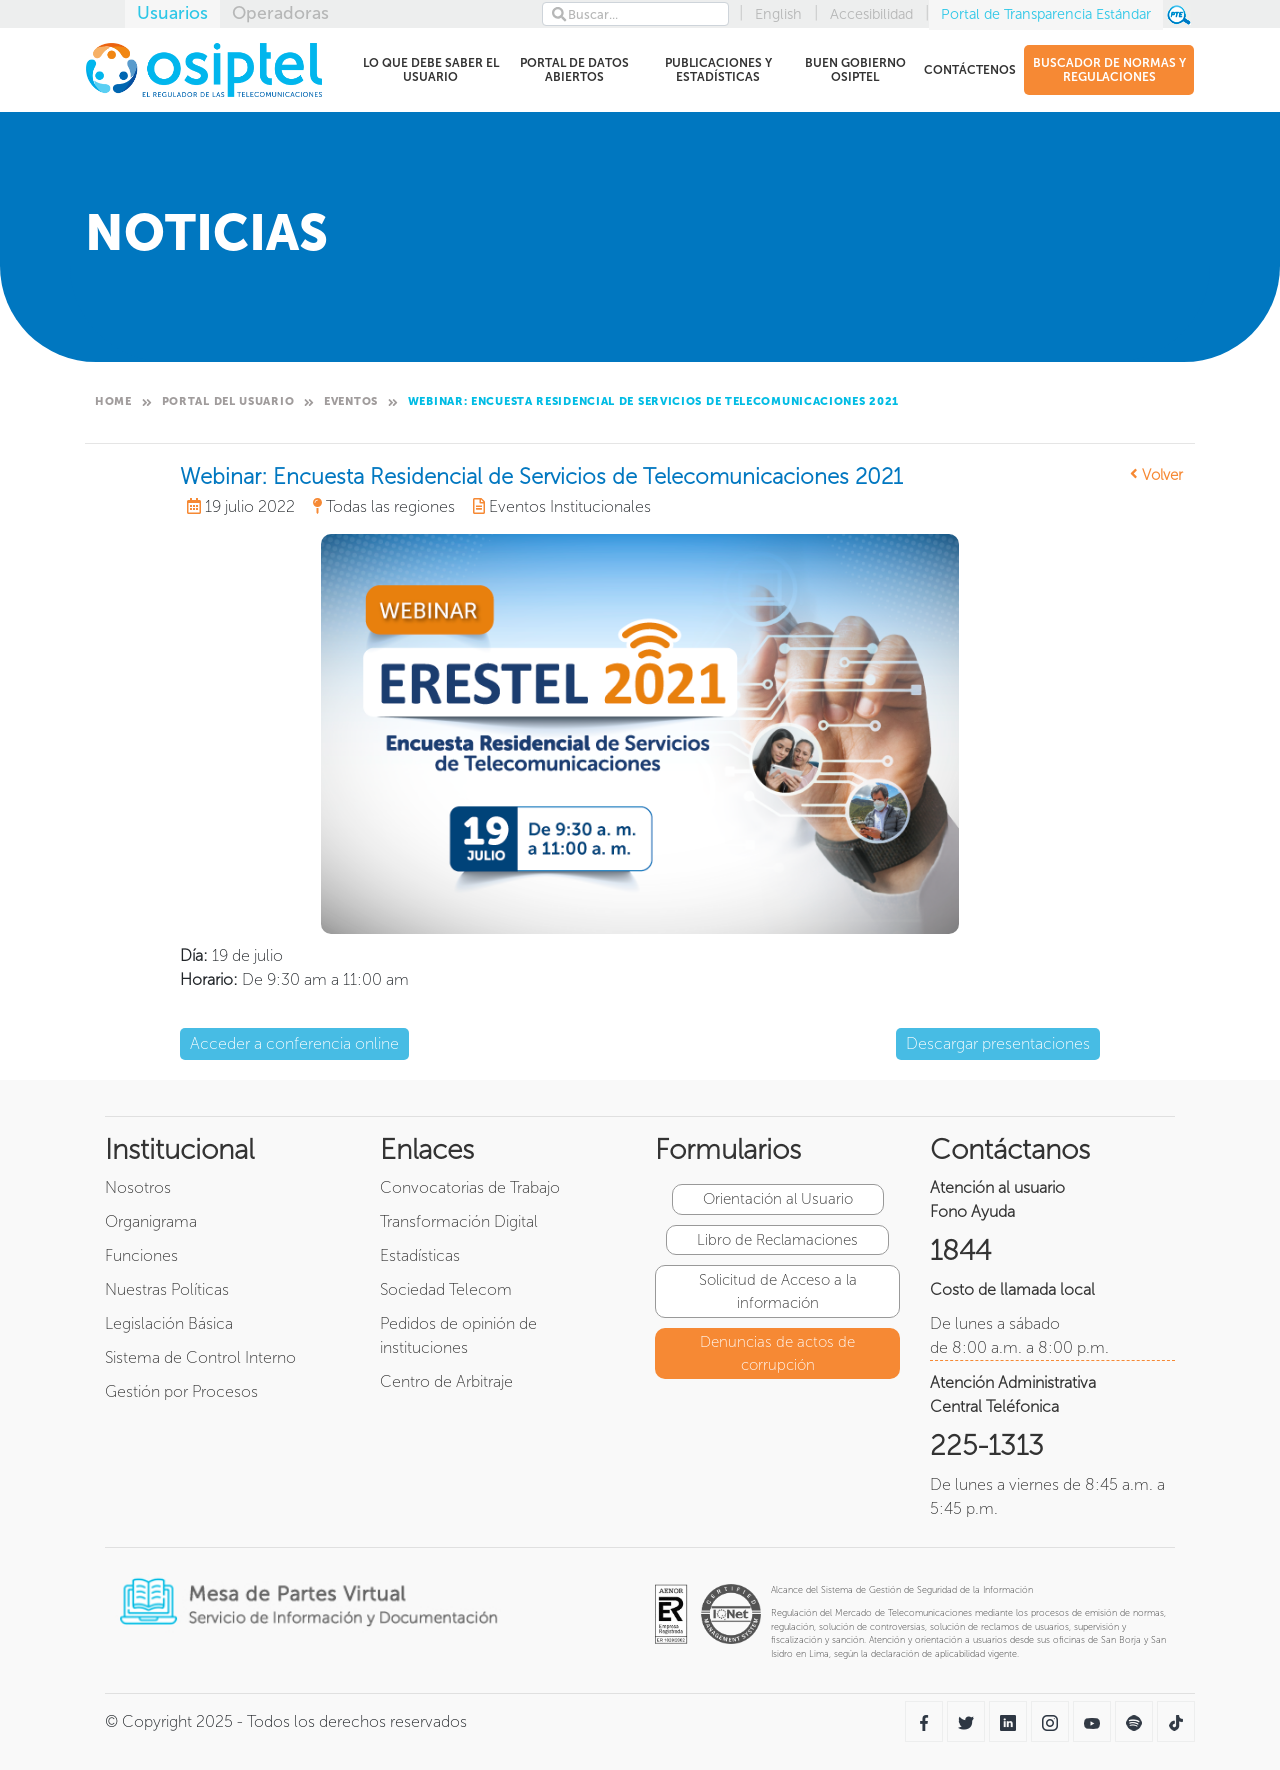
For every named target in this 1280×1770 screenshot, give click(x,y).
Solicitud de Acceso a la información (778, 1291)
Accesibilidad (871, 14)
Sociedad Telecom (446, 1289)
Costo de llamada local (1012, 1289)
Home (113, 401)
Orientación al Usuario (778, 1199)
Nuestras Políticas (167, 1289)
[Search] (635, 14)
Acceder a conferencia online (294, 1043)
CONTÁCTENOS (969, 73)
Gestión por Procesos (181, 1391)
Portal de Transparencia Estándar (1046, 14)
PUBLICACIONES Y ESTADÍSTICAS (718, 70)
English (778, 14)
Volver (1156, 475)
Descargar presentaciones (998, 1043)
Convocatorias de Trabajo (470, 1187)
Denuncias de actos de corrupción (777, 1353)
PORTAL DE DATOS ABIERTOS (571, 70)
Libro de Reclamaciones (777, 1240)
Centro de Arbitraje (446, 1381)
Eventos (351, 401)
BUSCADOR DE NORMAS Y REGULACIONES (1109, 70)
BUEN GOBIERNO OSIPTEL (853, 70)
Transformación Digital (459, 1221)
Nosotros (138, 1187)
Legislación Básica (169, 1323)
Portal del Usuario (228, 401)
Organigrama (151, 1221)
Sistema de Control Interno (200, 1357)
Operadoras (280, 13)
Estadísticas (420, 1255)
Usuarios (172, 13)
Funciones (141, 1255)
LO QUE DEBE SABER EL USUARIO (429, 70)
